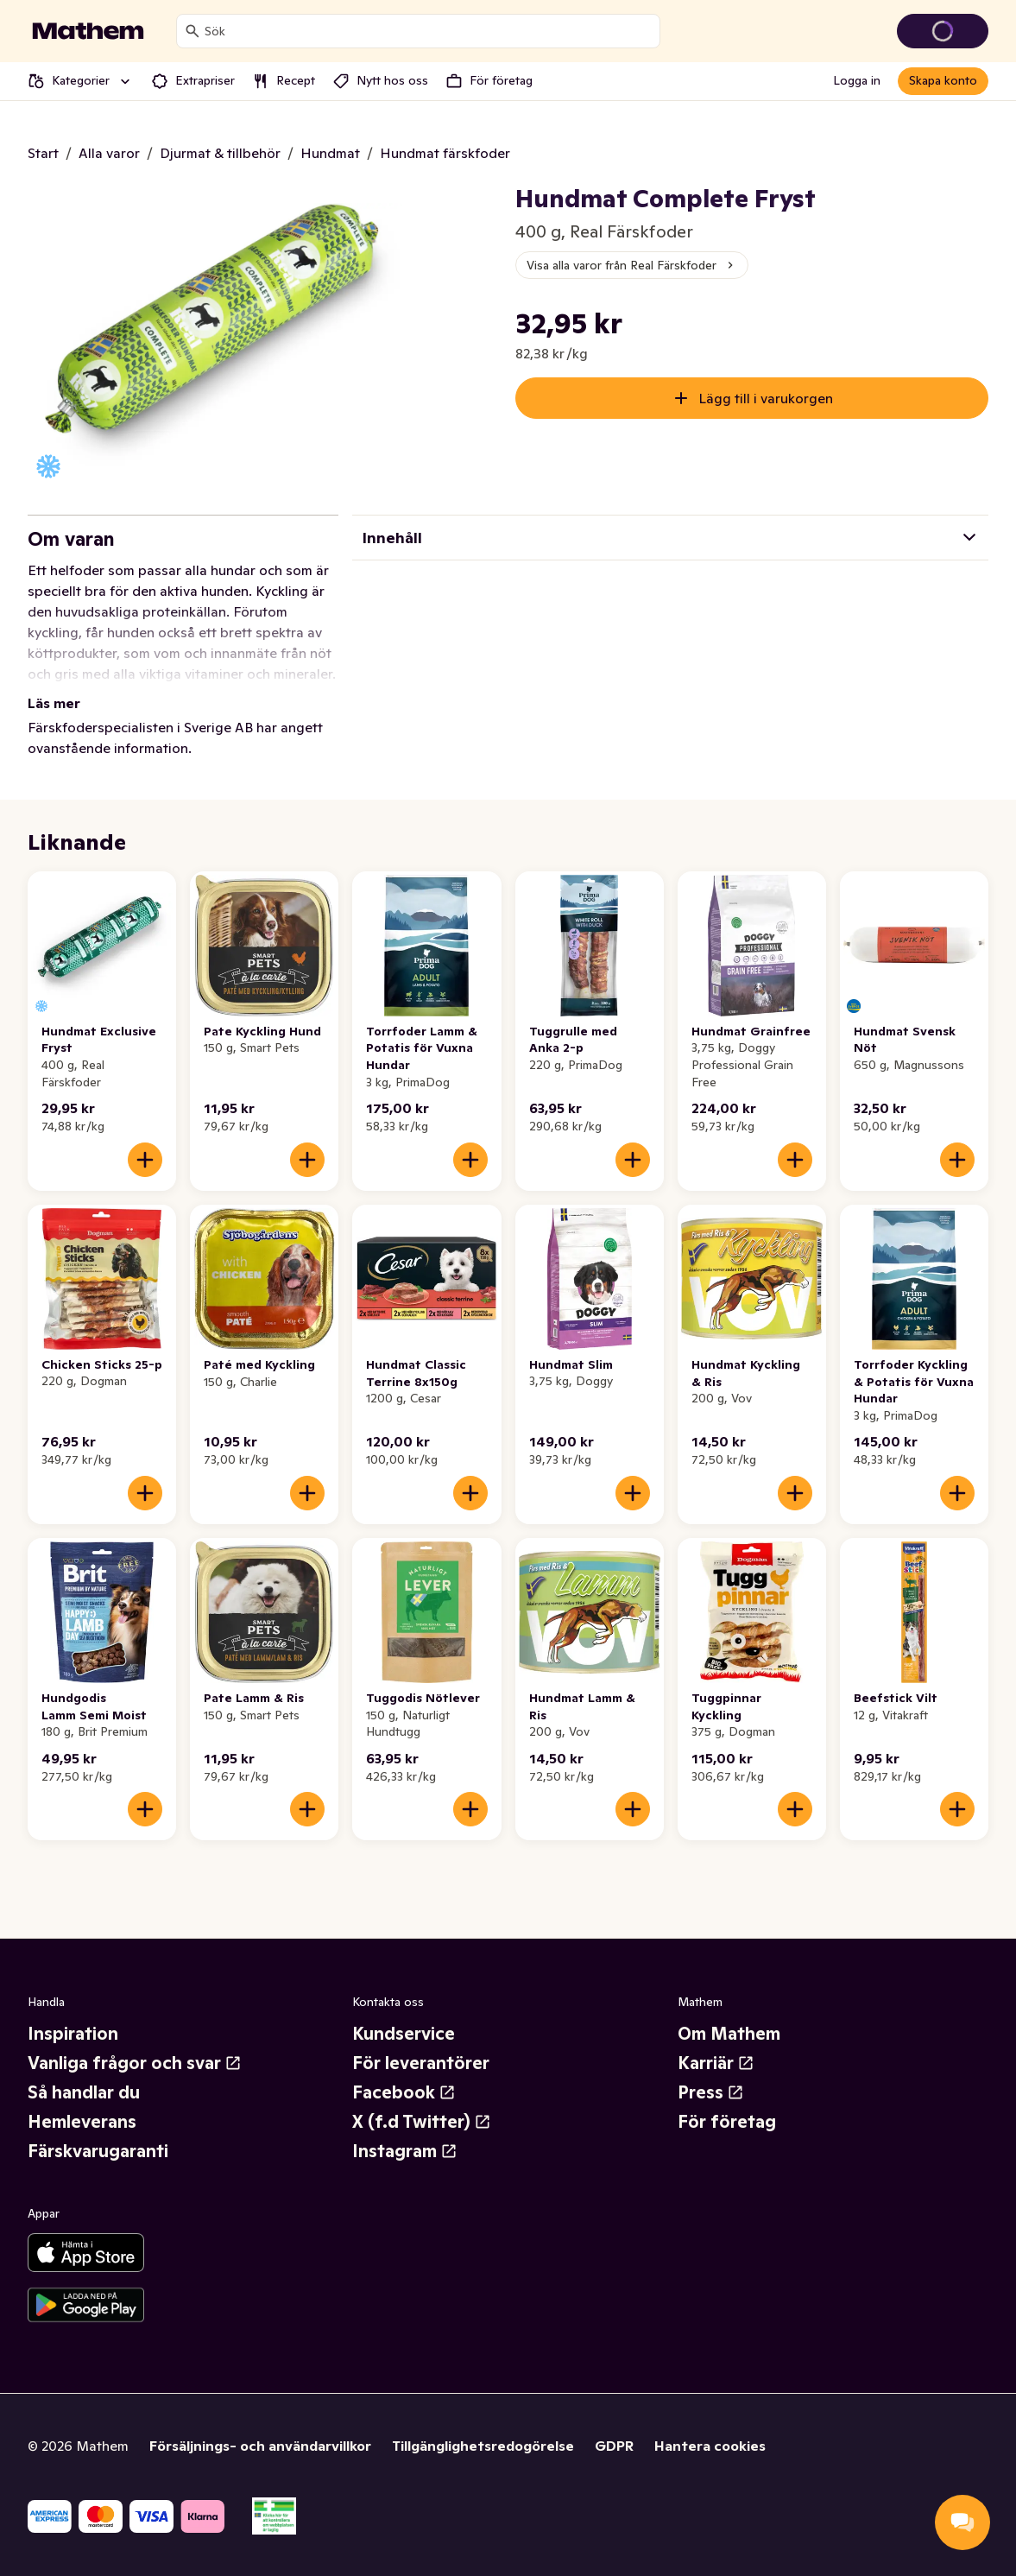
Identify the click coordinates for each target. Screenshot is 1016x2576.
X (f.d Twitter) (421, 2122)
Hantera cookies (710, 2445)
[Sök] (192, 31)
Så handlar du (84, 2092)
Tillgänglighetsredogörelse (483, 2445)
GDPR (614, 2445)
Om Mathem (729, 2033)
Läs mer (54, 703)
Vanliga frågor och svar (135, 2063)
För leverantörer (420, 2063)
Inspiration (73, 2033)
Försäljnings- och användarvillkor (260, 2445)
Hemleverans (82, 2122)
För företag (727, 2122)
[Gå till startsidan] (88, 31)
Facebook (404, 2092)
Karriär (716, 2063)
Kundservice (403, 2033)
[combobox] (429, 31)
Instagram (405, 2151)
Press (711, 2092)
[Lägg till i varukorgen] (145, 1159)
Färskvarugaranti (98, 2151)
